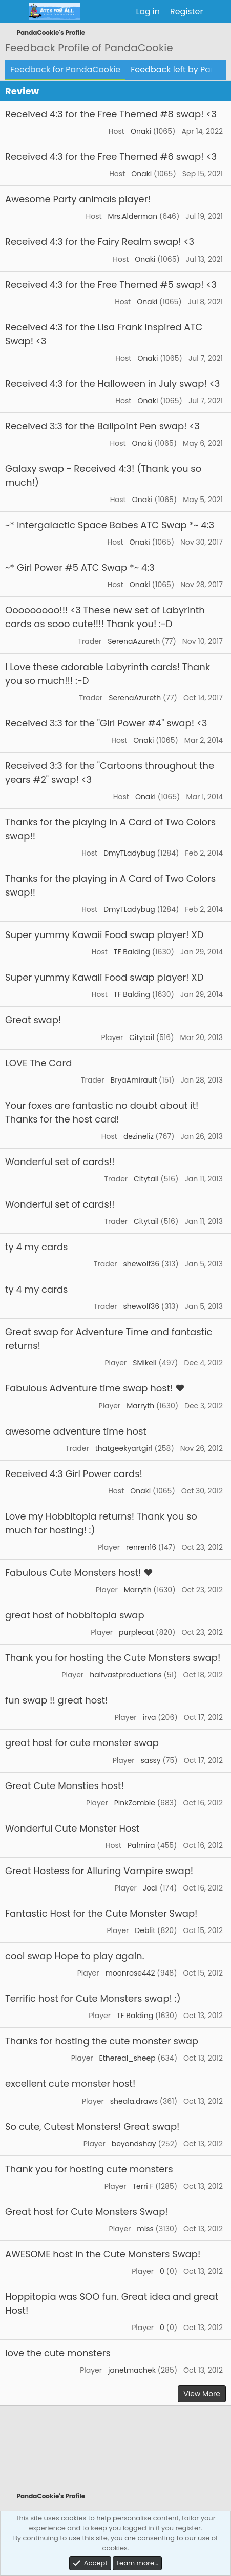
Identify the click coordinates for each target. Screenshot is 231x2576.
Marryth (140, 1406)
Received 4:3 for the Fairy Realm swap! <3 (99, 241)
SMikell (145, 1363)
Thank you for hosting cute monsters (89, 2169)
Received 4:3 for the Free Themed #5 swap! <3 (111, 284)
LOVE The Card (38, 1062)
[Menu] (14, 12)
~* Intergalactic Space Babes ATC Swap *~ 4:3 (109, 524)
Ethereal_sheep (127, 2058)
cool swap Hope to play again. (74, 1955)
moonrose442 (130, 1973)
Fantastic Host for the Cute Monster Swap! (101, 1913)
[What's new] (218, 12)
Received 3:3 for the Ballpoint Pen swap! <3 (102, 426)
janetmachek (132, 2370)
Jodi (150, 1888)
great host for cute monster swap (82, 1742)
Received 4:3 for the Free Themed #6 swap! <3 (111, 156)
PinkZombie (134, 1803)
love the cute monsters (58, 2352)
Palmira (141, 1845)
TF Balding (132, 952)
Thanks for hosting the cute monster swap (101, 2040)
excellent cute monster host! (70, 2083)
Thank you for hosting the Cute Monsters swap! (112, 1657)
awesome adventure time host (75, 1431)
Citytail (141, 1037)
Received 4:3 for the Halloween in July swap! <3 (112, 383)
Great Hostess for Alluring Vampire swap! (99, 1870)
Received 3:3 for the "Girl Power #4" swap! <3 (106, 723)
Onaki (141, 131)
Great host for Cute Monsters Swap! (86, 2211)
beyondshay (134, 2143)
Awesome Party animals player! (78, 199)
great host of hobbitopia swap (74, 1615)
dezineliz (138, 1136)
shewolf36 (141, 1264)
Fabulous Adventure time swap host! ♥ (95, 1388)
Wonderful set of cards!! (60, 1161)
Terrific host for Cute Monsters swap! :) (93, 1998)
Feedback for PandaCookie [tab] (65, 69)
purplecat (136, 1632)
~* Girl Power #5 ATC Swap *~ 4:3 (80, 567)
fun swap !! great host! (56, 1700)
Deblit (145, 1930)
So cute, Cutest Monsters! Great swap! (92, 2126)
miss (145, 2229)
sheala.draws (134, 2101)
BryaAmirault (134, 1080)
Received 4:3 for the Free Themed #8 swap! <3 (111, 114)
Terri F (143, 2186)
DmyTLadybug (129, 853)
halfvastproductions (126, 1675)
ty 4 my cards (36, 1246)
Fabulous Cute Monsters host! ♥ (79, 1572)
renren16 (141, 1547)
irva (149, 1717)
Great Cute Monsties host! (64, 1785)
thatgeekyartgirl (124, 1448)
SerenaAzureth (134, 641)
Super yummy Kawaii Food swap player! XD (104, 934)
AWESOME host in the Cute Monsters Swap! (102, 2254)
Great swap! (33, 1019)
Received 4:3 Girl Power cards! (73, 1473)
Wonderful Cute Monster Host (72, 1828)
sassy (150, 1760)
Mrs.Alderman (133, 216)
